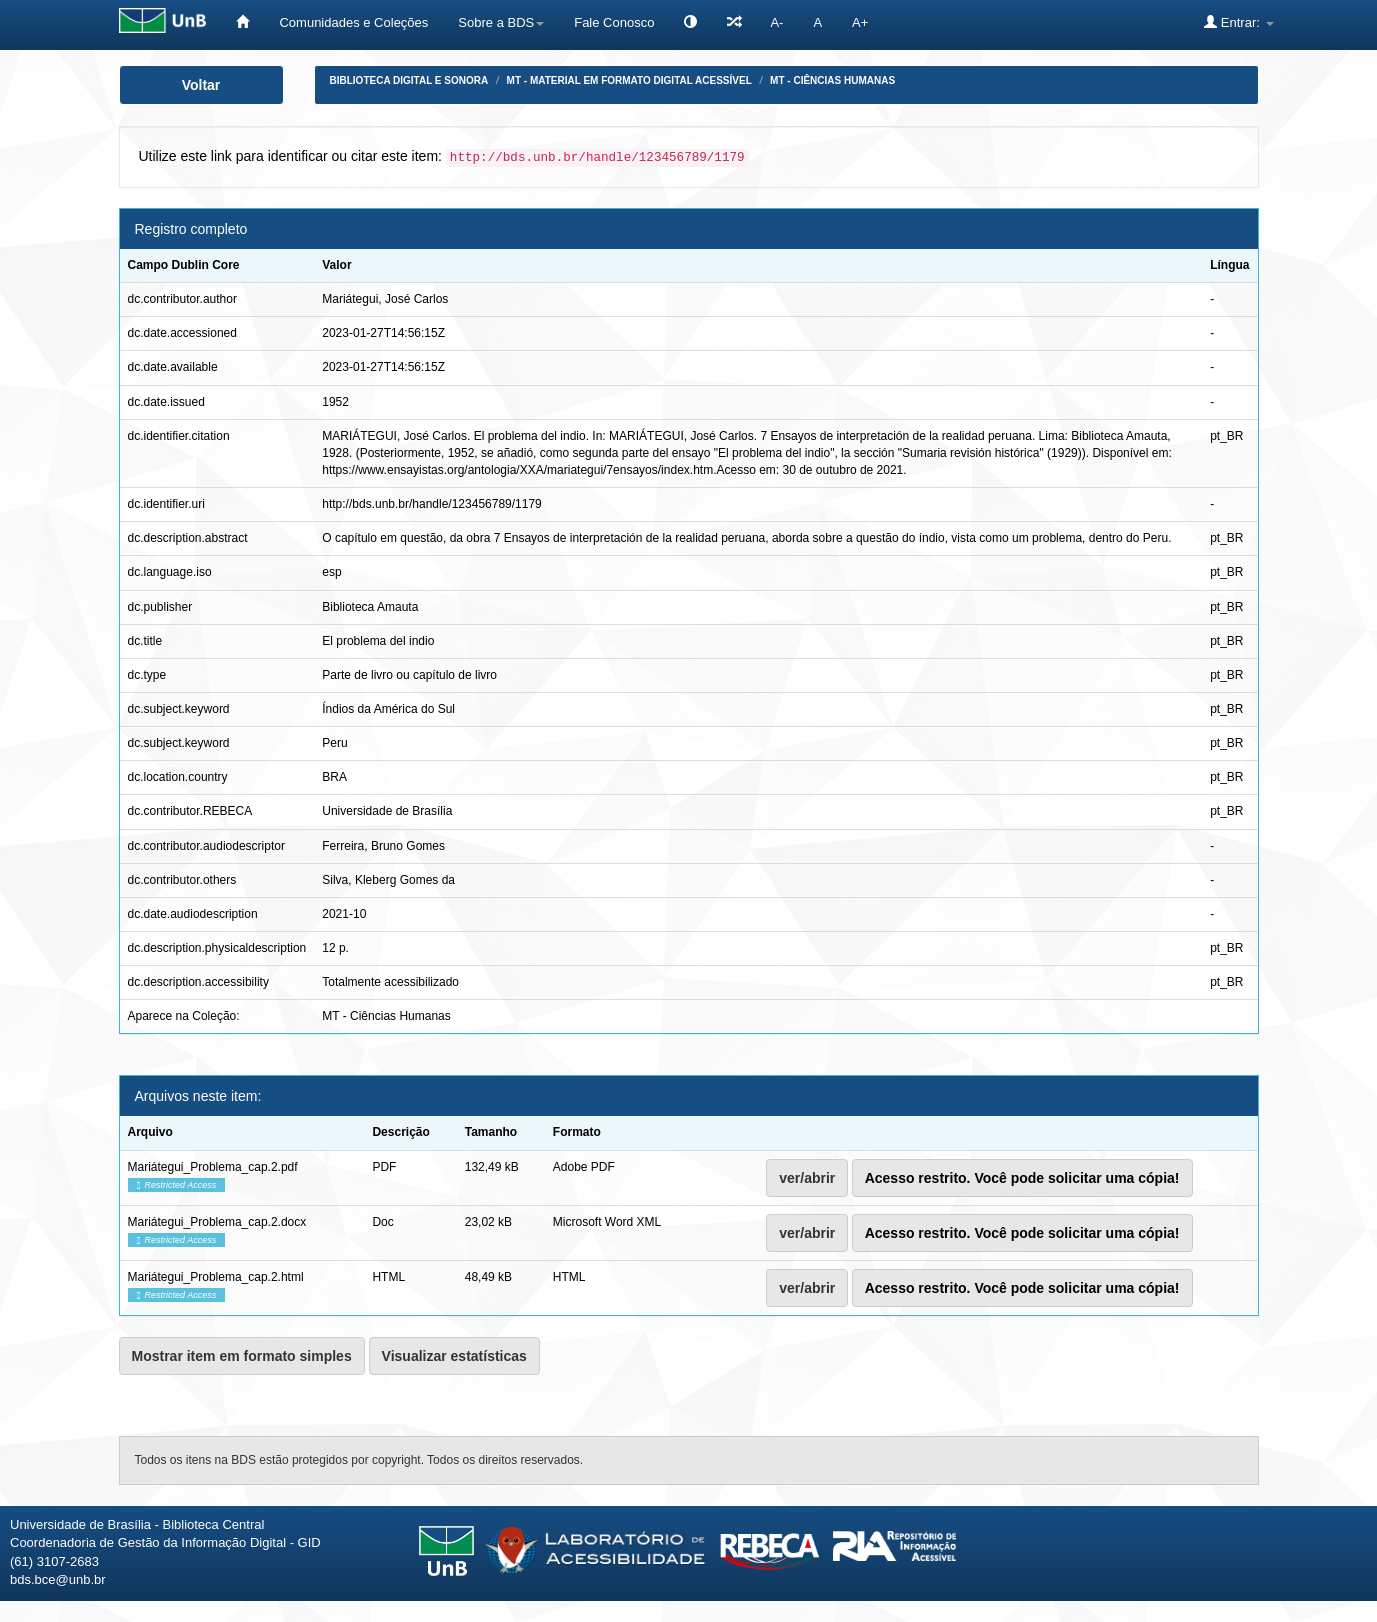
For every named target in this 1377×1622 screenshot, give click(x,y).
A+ (860, 22)
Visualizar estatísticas (454, 1356)
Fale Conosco (614, 22)
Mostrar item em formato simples (242, 1356)
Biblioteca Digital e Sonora (409, 80)
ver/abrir (807, 1178)
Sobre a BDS (501, 22)
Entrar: (1238, 22)
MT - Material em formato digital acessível (629, 80)
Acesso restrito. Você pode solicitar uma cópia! (1022, 1178)
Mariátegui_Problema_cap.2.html (216, 1277)
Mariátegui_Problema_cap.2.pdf (213, 1167)
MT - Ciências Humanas (832, 80)
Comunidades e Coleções (353, 22)
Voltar (201, 85)
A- (776, 22)
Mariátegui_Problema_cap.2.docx (217, 1222)
